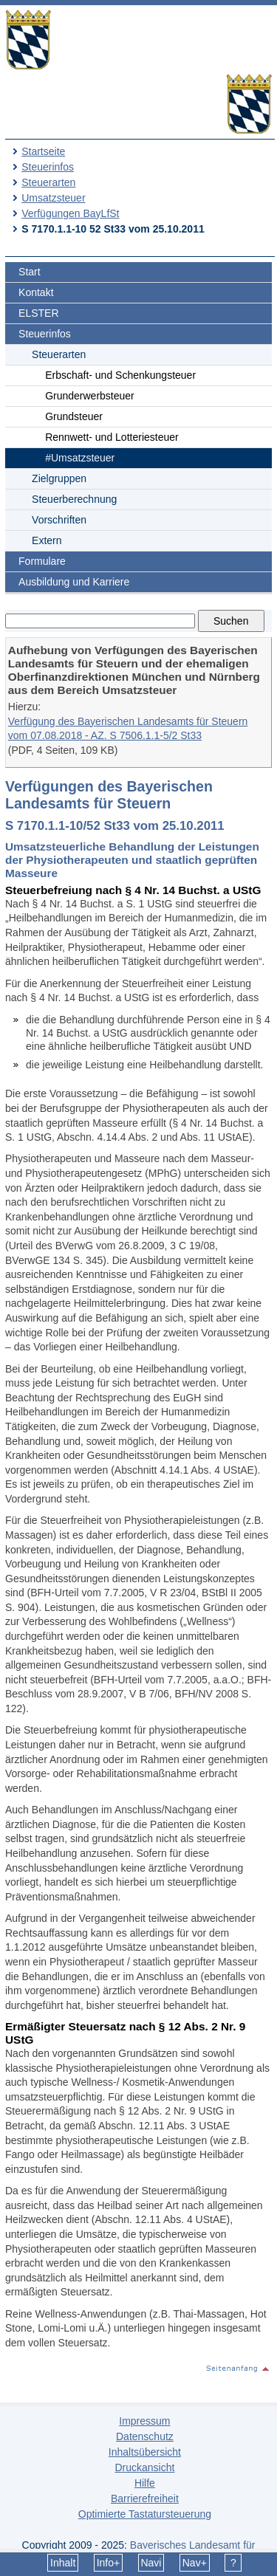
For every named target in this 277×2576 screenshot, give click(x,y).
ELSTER (38, 313)
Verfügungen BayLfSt (70, 213)
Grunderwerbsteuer (89, 396)
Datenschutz (145, 2436)
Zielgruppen (59, 478)
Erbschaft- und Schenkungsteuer (120, 375)
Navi (150, 2563)
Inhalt (62, 2563)
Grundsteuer (74, 416)
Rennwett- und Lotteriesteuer (112, 437)
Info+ (108, 2563)
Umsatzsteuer (53, 198)
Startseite (43, 151)
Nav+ (194, 2563)
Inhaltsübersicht (145, 2452)
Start (29, 272)
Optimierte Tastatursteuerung (144, 2514)
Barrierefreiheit (145, 2498)
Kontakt (35, 292)
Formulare (42, 561)
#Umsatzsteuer (79, 458)
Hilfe (144, 2483)
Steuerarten (48, 182)
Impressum (144, 2421)
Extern (46, 540)
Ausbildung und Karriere (73, 582)
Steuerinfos (47, 167)
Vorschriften (59, 520)
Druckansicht (144, 2467)
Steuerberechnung (74, 499)
